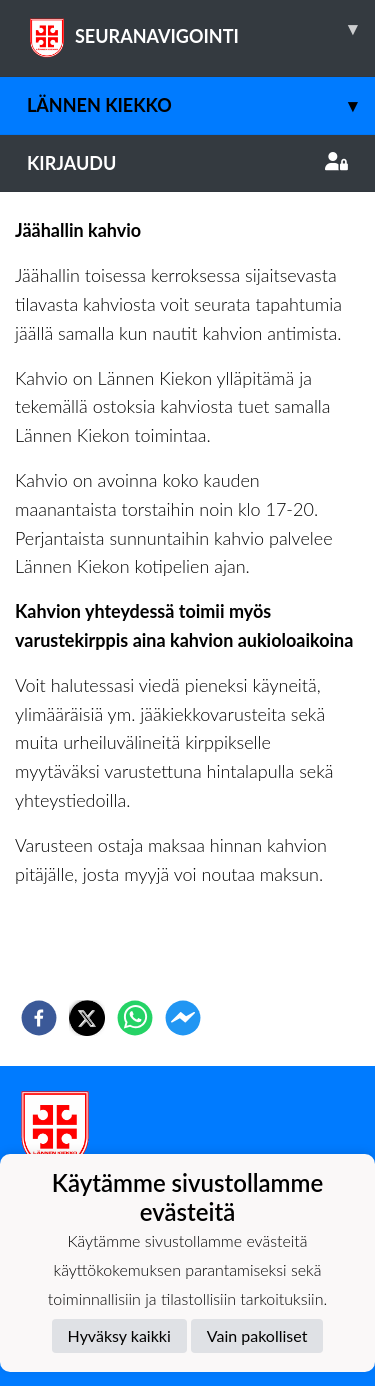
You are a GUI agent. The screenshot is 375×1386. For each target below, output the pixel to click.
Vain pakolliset (257, 1335)
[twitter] (87, 1018)
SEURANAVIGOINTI (201, 29)
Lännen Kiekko (201, 105)
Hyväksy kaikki (119, 1335)
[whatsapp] (135, 1018)
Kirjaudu (187, 163)
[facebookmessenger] (183, 1018)
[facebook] (39, 1018)
